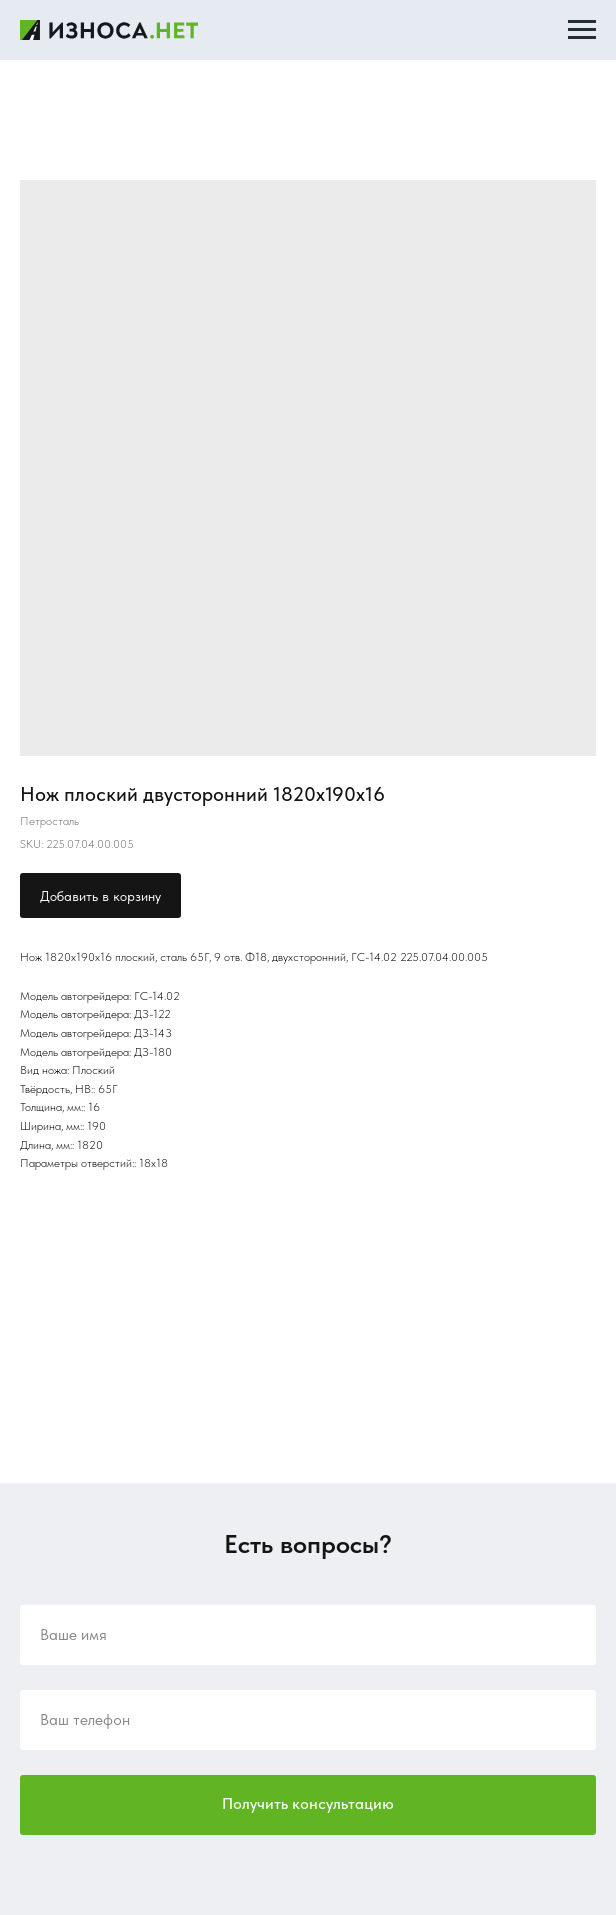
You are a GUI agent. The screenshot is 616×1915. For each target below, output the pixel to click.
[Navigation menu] (582, 30)
